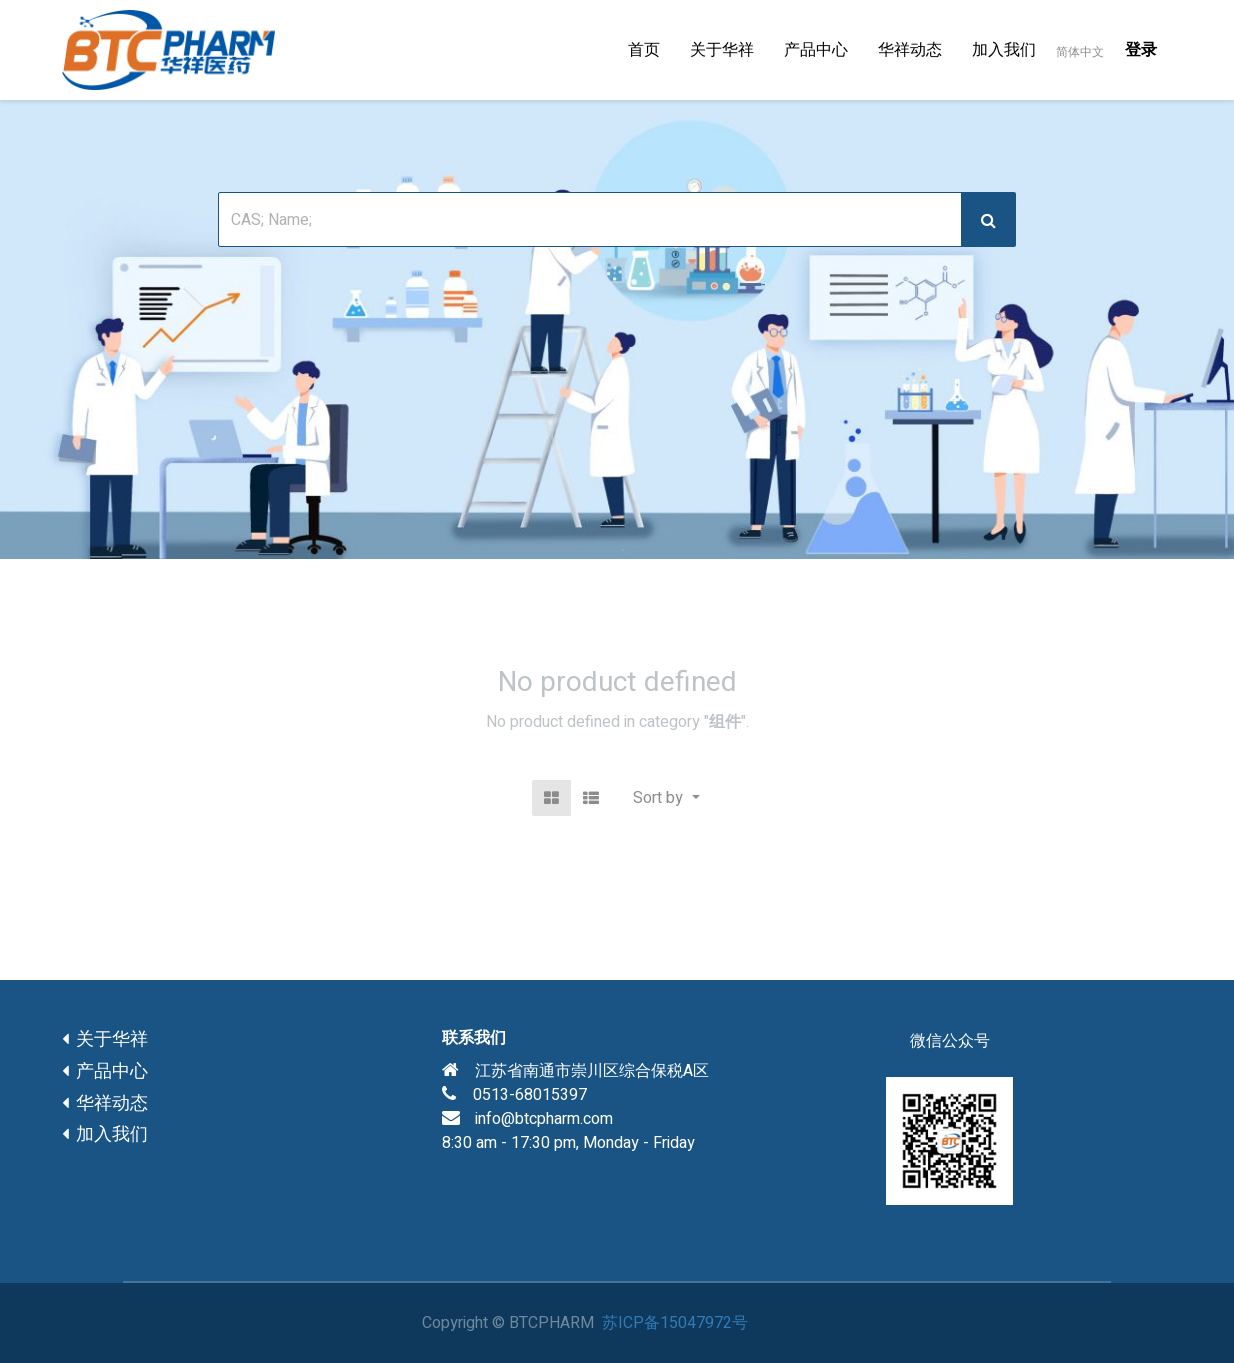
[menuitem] (644, 50)
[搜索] (988, 219)
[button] (666, 798)
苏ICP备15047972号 (675, 1323)
